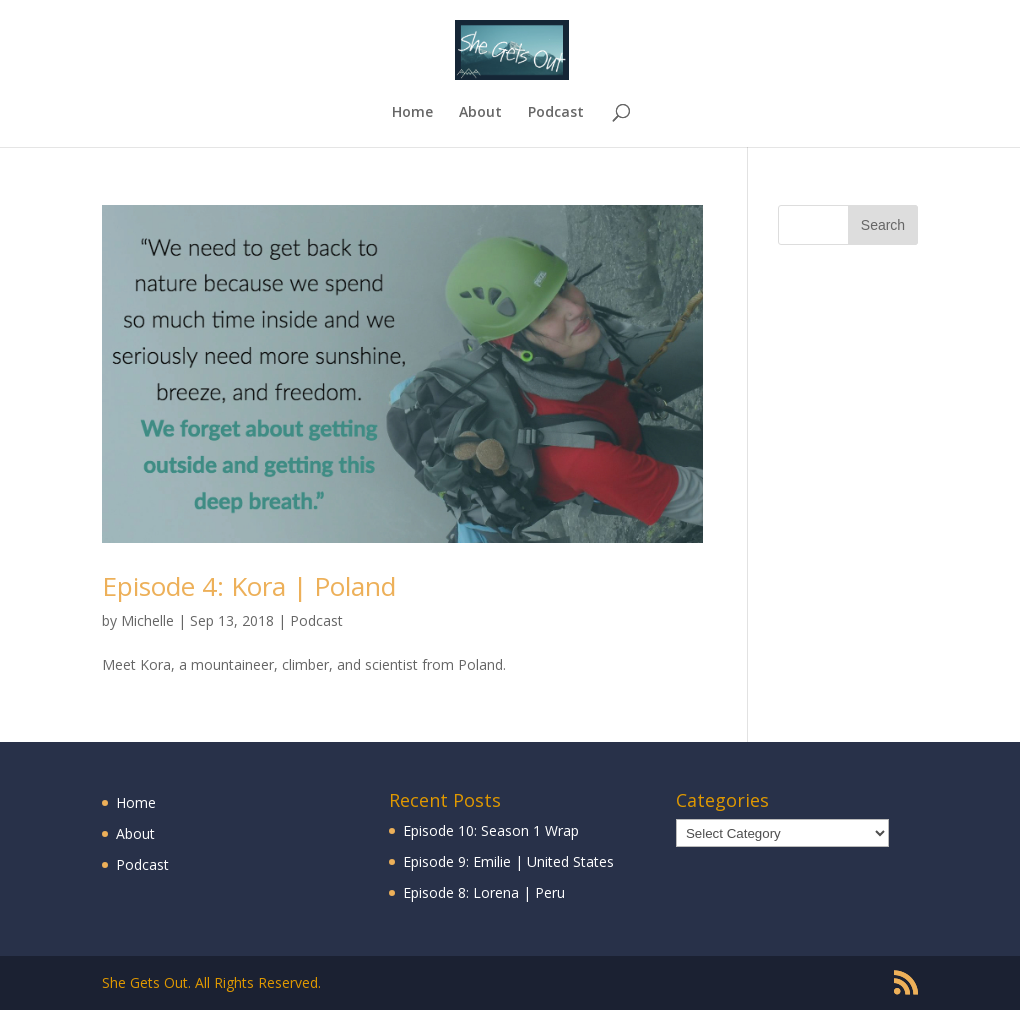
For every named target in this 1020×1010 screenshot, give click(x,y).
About (480, 113)
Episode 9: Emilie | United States (508, 861)
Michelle (147, 620)
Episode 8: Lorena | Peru (484, 892)
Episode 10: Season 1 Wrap (491, 830)
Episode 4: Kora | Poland (249, 586)
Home (412, 113)
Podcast (556, 113)
